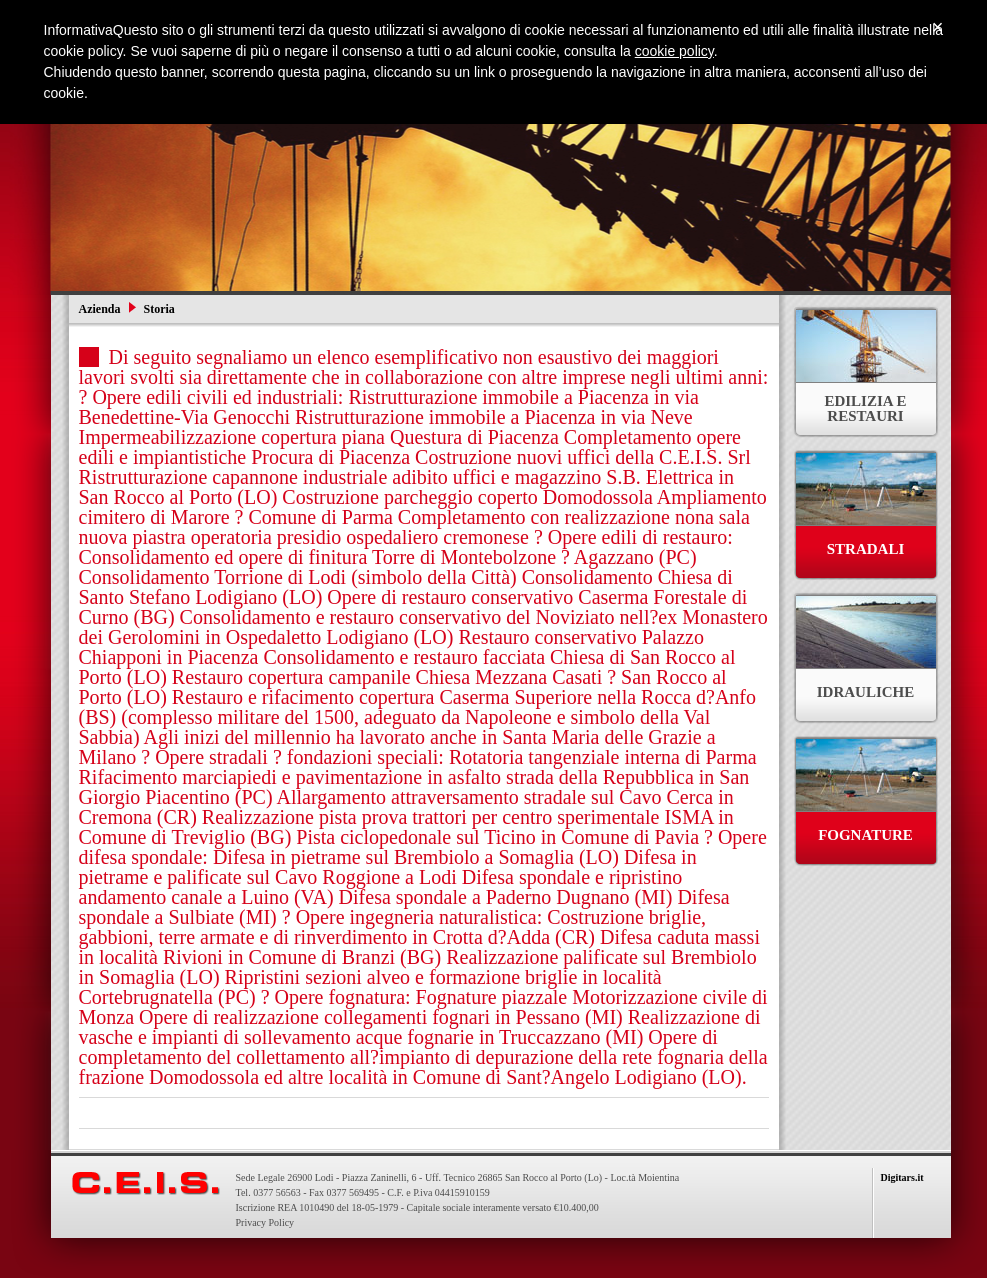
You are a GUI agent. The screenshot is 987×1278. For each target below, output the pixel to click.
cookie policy (674, 51)
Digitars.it (902, 1177)
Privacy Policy (265, 1222)
